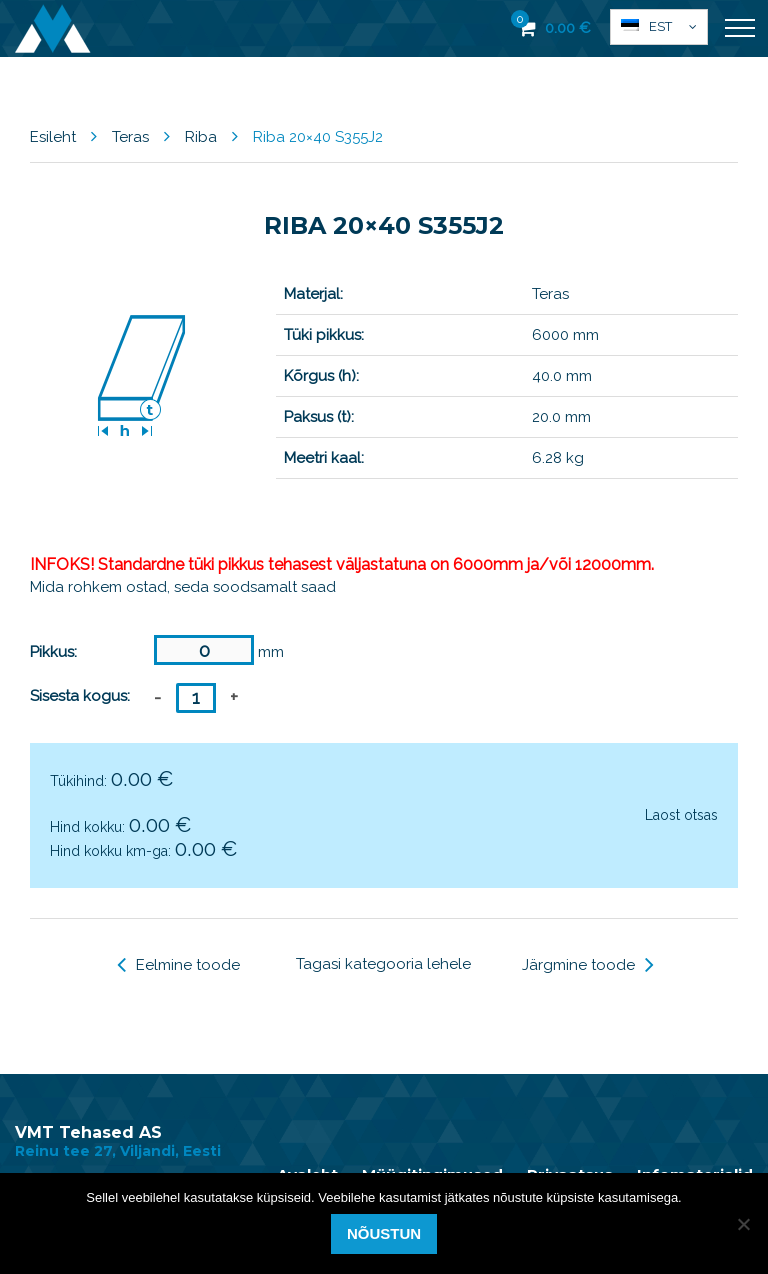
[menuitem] (659, 27)
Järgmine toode (588, 965)
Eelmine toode (178, 965)
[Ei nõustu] (743, 1224)
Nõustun (384, 1233)
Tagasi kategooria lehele (383, 964)
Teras (130, 137)
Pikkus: (53, 652)
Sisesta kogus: (80, 696)
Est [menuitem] (660, 26)
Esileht (53, 137)
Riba (201, 137)
